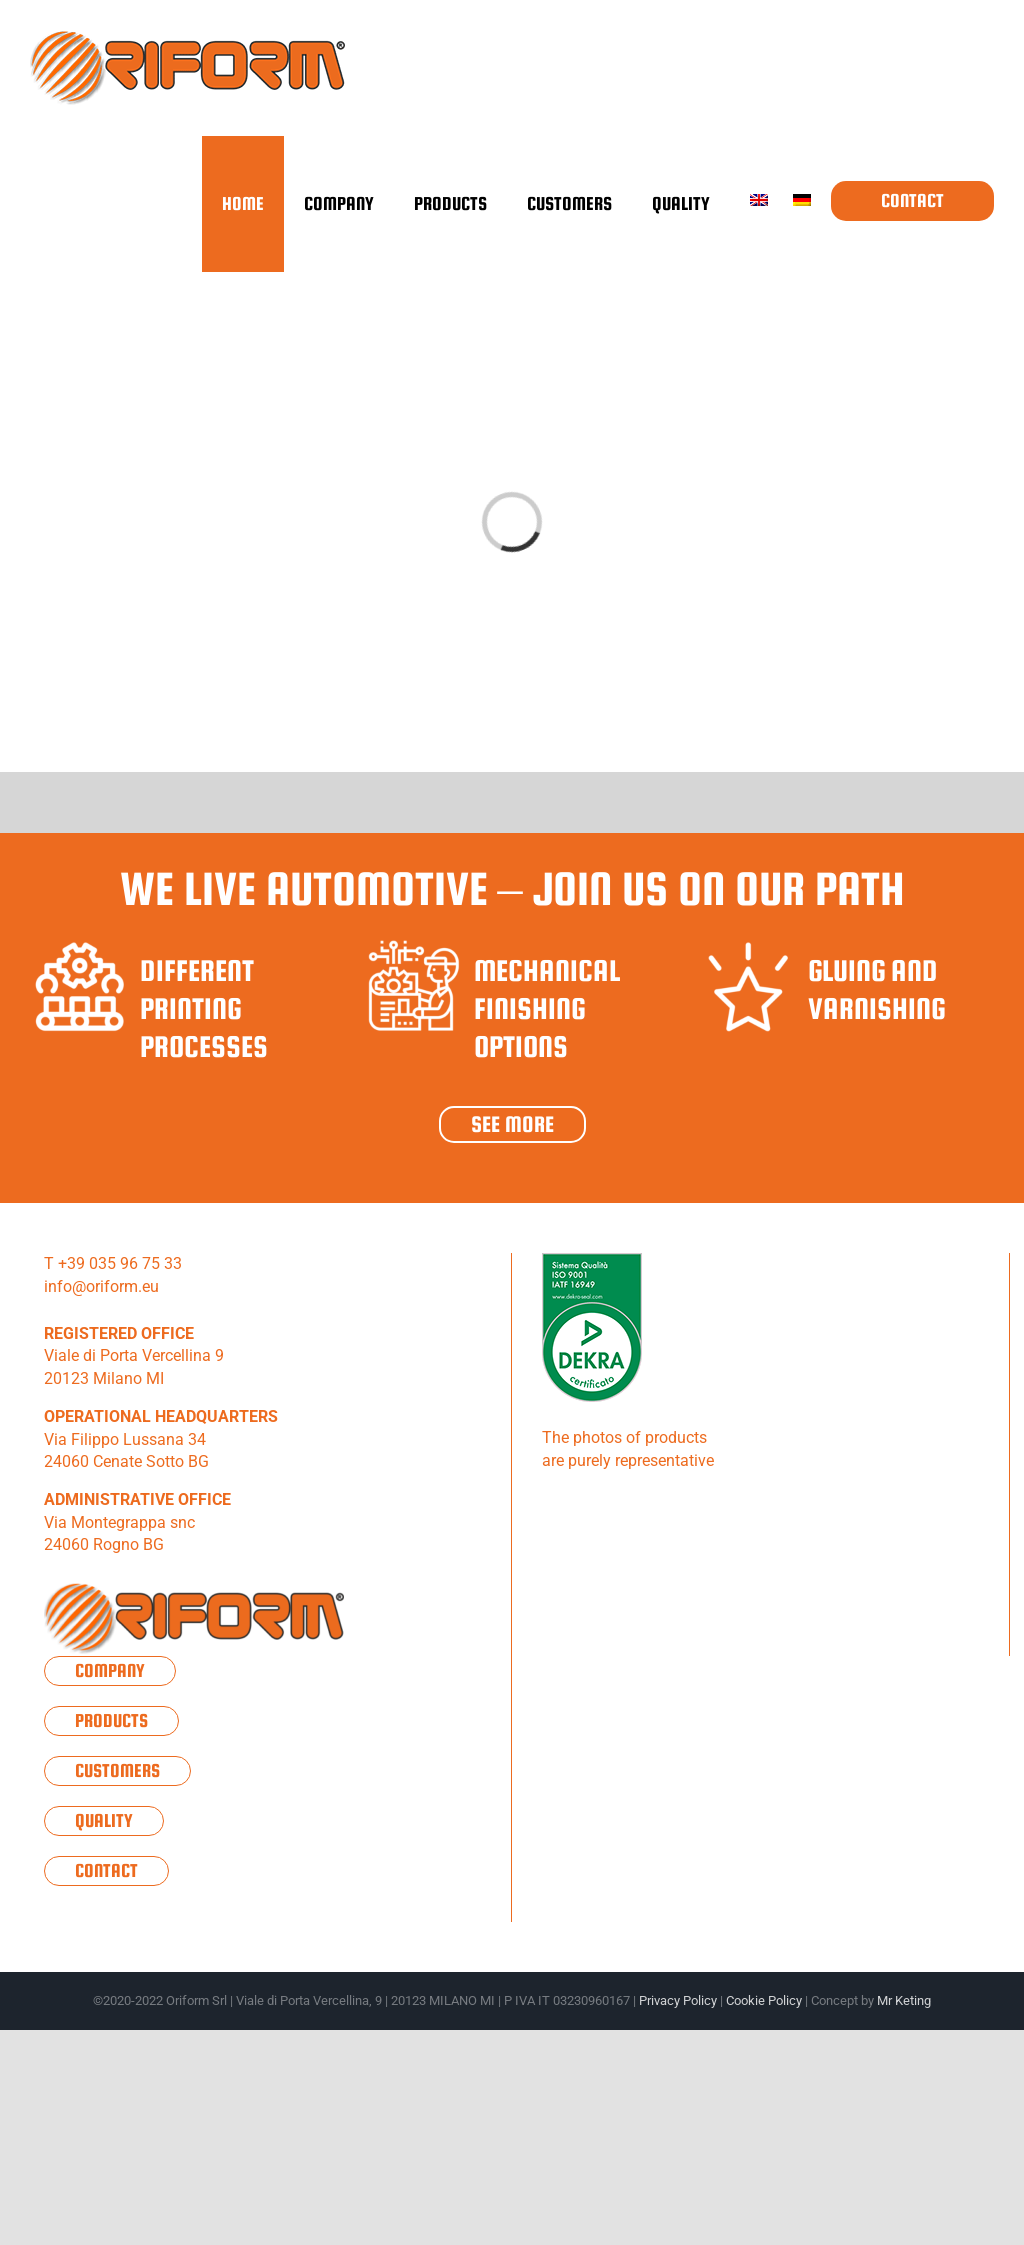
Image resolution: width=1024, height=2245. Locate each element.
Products (111, 1720)
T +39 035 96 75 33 (113, 1263)
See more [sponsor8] (512, 1124)
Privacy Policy (678, 2000)
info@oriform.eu (101, 1286)
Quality (104, 1820)
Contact (106, 1870)
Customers (117, 1770)
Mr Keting (904, 2000)
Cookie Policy (764, 2000)
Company (110, 1670)
